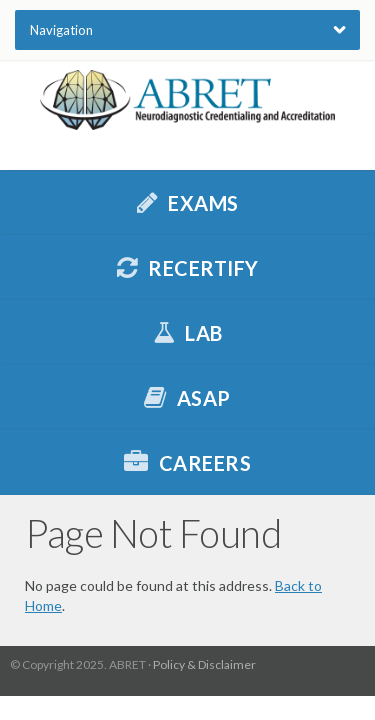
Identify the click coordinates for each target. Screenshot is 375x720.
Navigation (61, 30)
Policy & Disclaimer (204, 664)
